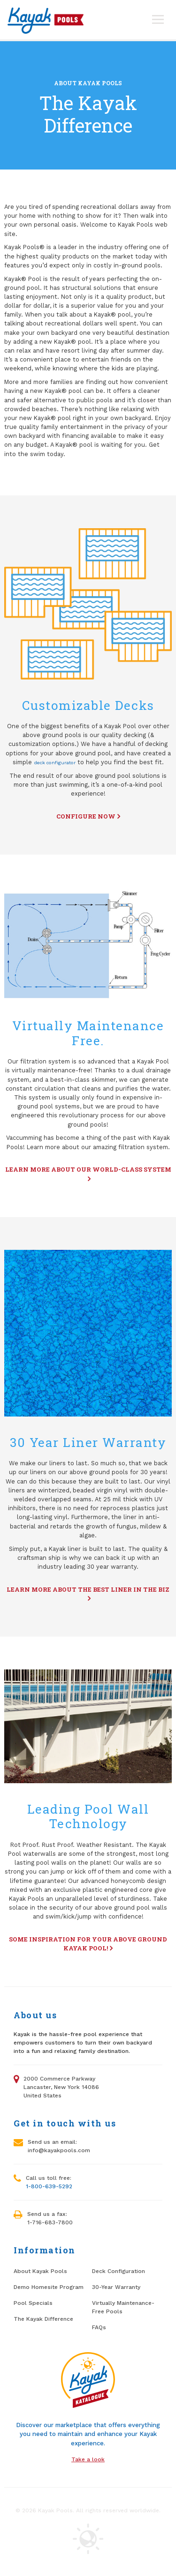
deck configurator (55, 762)
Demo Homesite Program (49, 2287)
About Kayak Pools (88, 83)
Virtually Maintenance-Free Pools (123, 2307)
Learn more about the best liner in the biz (88, 1594)
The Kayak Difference (43, 2319)
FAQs (99, 2327)
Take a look (88, 2459)
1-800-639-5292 (49, 2186)
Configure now (88, 816)
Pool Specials (33, 2303)
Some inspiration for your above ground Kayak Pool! (88, 1943)
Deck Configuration (118, 2271)
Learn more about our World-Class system (88, 1174)
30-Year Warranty (116, 2287)
